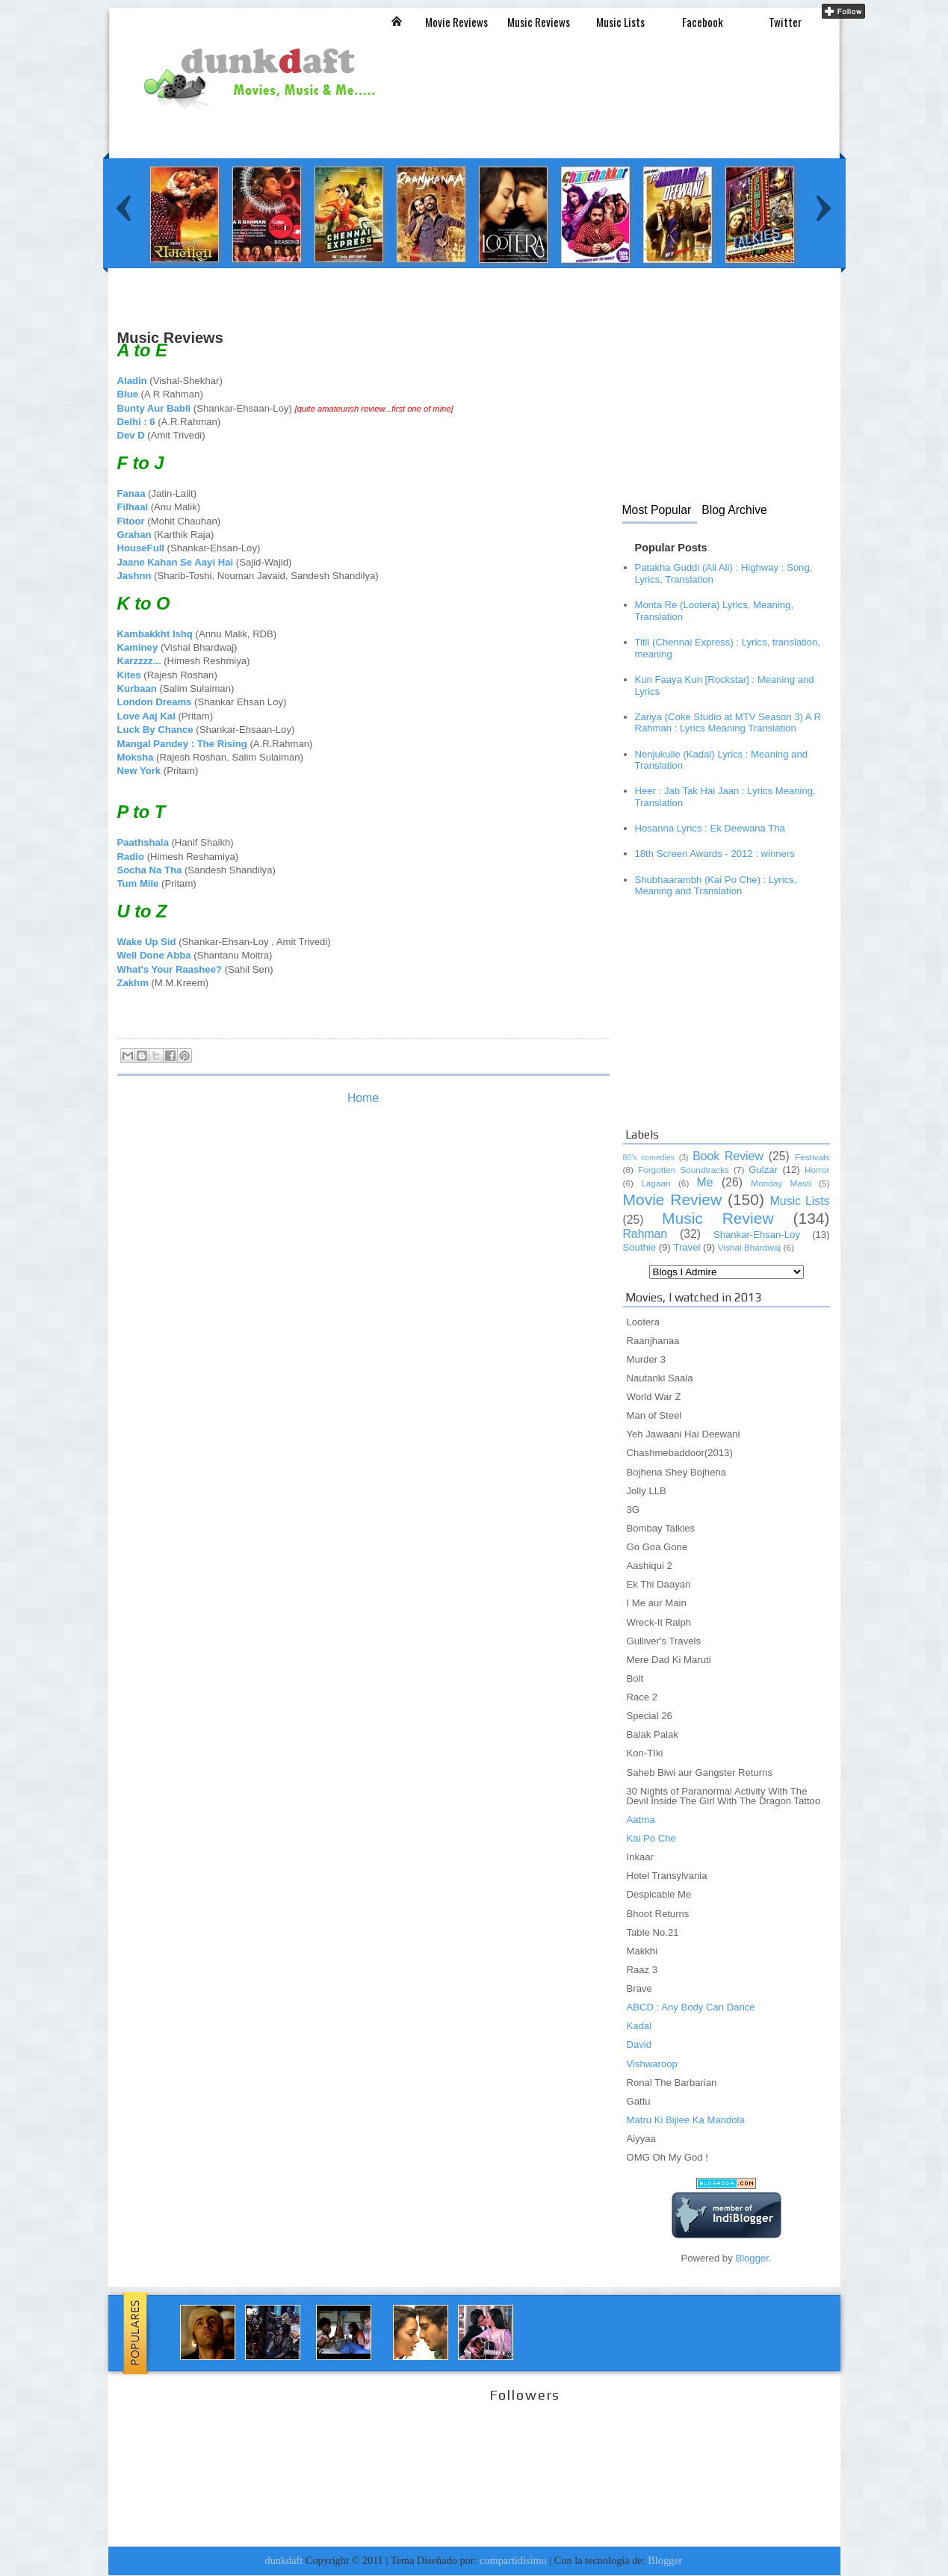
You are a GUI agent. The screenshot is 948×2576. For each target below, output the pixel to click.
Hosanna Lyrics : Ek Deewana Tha (710, 828)
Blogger (752, 2258)
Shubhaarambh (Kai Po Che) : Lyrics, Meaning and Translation (716, 885)
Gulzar (763, 1169)
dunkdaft (284, 2560)
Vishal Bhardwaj (749, 1247)
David (639, 2044)
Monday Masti (781, 1183)
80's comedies (649, 1157)
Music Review (718, 1218)
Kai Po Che (651, 1838)
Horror (817, 1170)
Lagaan (655, 1183)
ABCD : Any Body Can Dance (691, 2007)
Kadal (639, 2025)
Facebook (702, 21)
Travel (686, 1247)
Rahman (645, 1233)
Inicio (396, 20)
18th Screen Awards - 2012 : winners (715, 853)
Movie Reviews (456, 21)
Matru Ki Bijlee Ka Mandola (686, 2119)
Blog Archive (734, 510)
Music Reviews (538, 21)
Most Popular (657, 510)
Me (705, 1182)
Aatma (641, 1819)
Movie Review (672, 1199)
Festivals (812, 1157)
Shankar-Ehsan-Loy (756, 1234)
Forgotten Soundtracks (683, 1170)
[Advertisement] (389, 319)
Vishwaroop (652, 2063)
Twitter (785, 21)
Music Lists (620, 21)
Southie (640, 1247)
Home (363, 1098)
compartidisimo (513, 2560)
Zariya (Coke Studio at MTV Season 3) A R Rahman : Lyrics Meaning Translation (728, 722)
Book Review (728, 1156)
